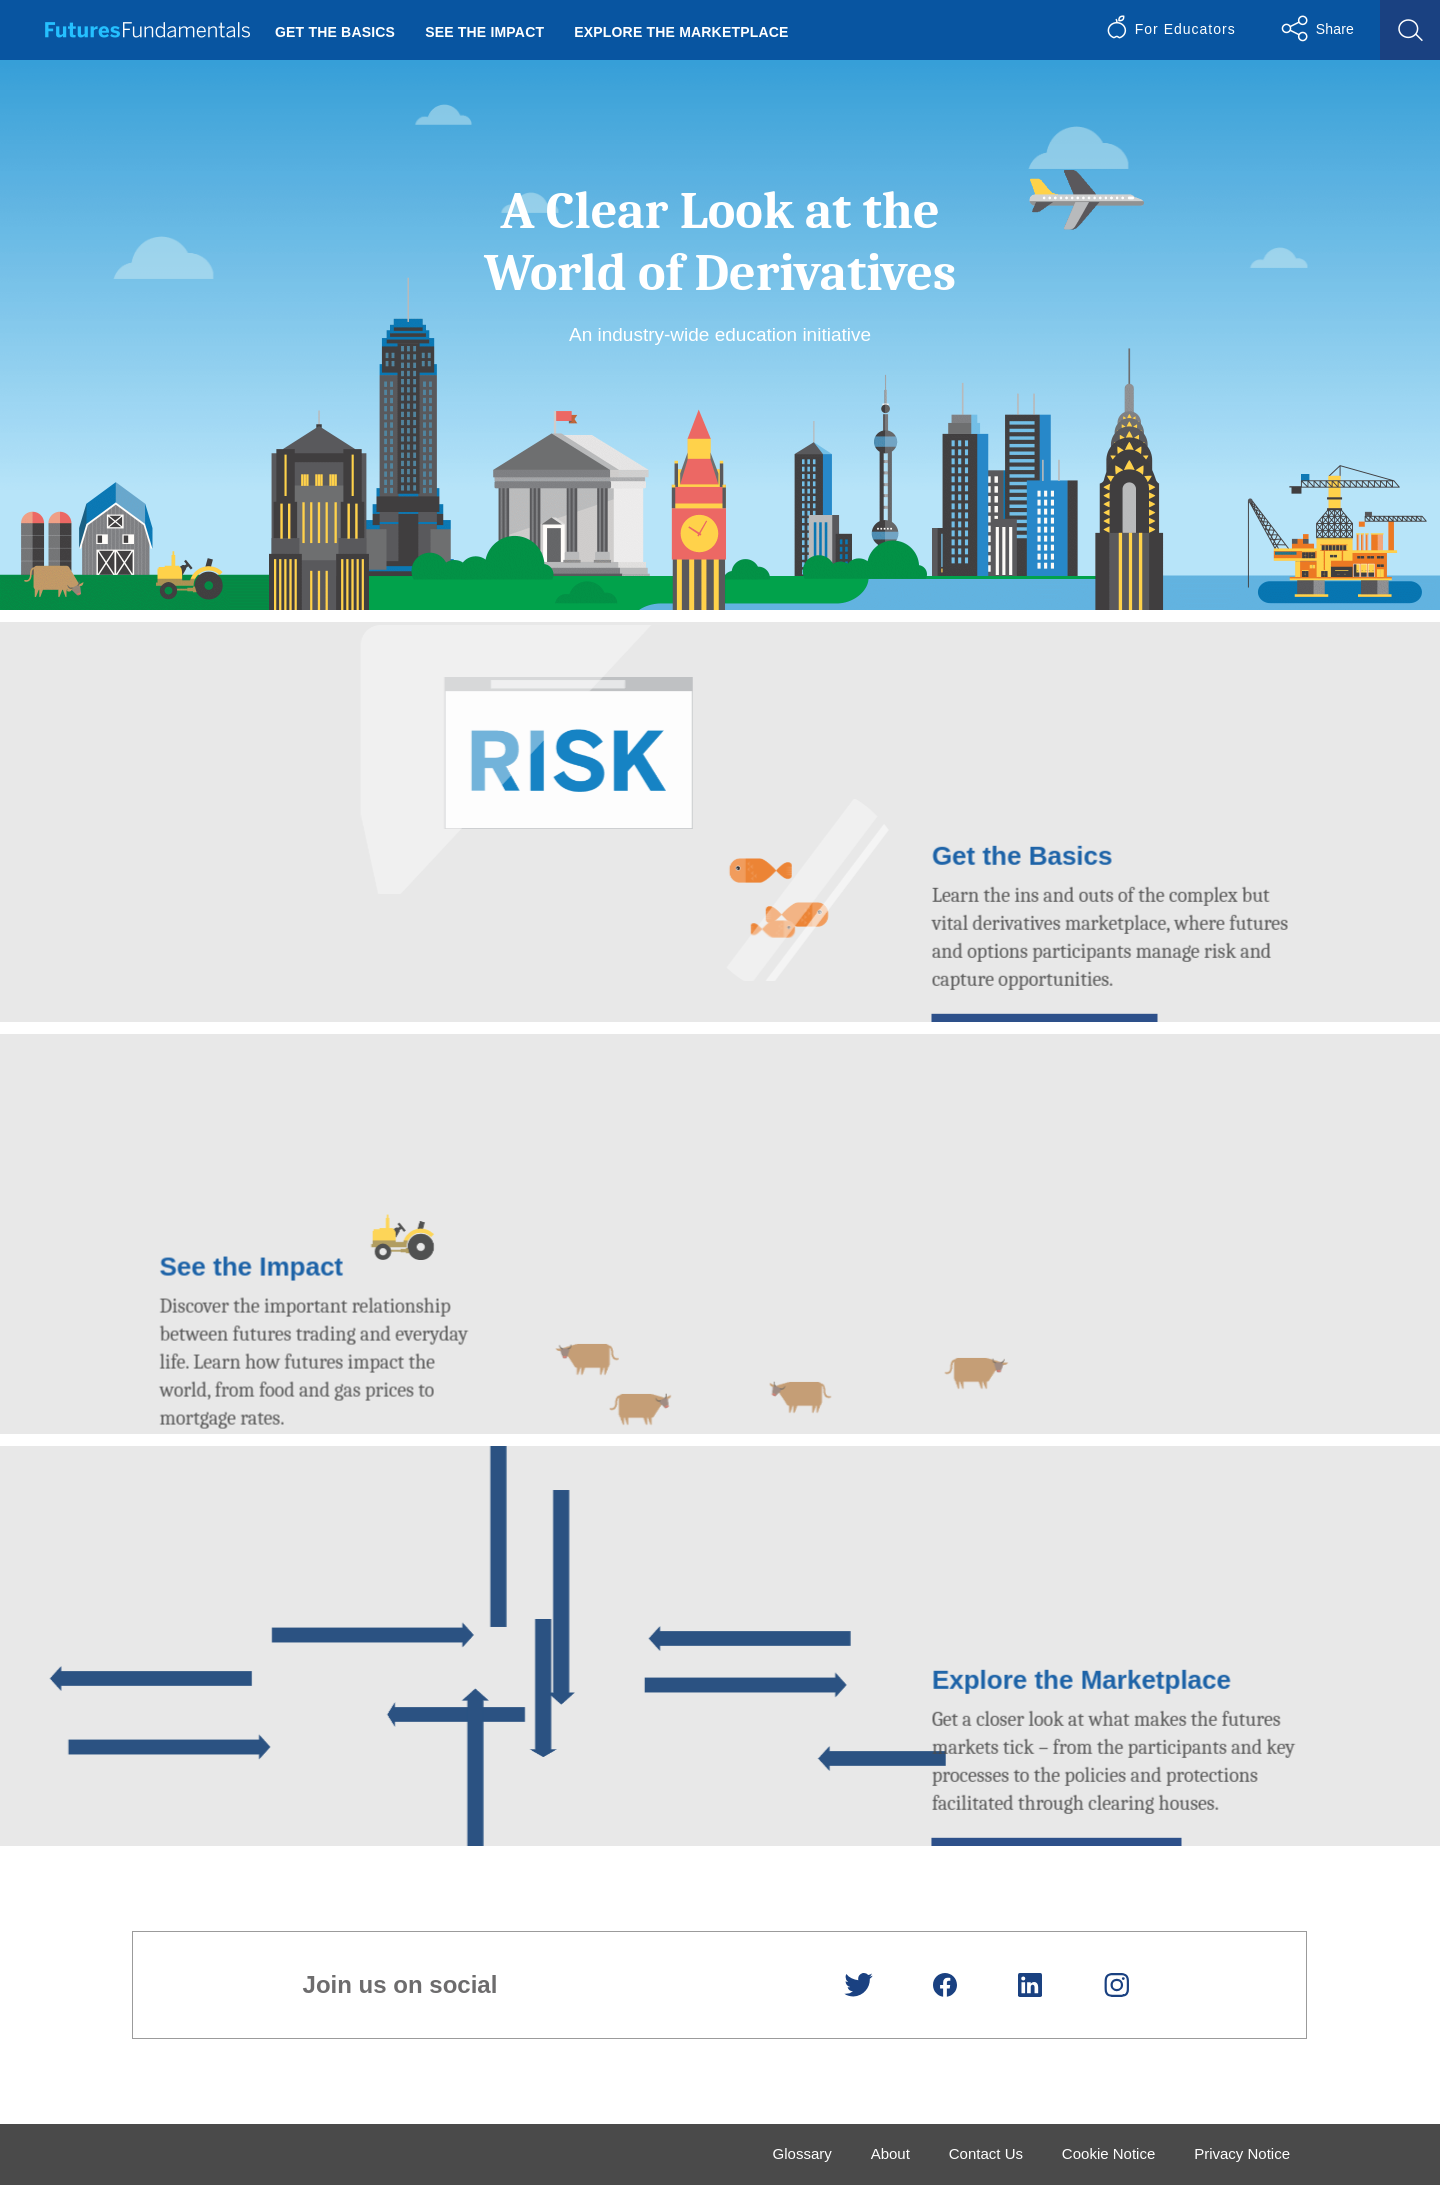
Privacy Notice (1242, 2153)
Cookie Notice (1108, 2153)
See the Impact (484, 32)
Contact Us (986, 2153)
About (890, 2153)
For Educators (1185, 29)
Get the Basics (335, 32)
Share (1335, 29)
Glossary (802, 2153)
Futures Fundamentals (147, 30)
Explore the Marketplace (681, 32)
